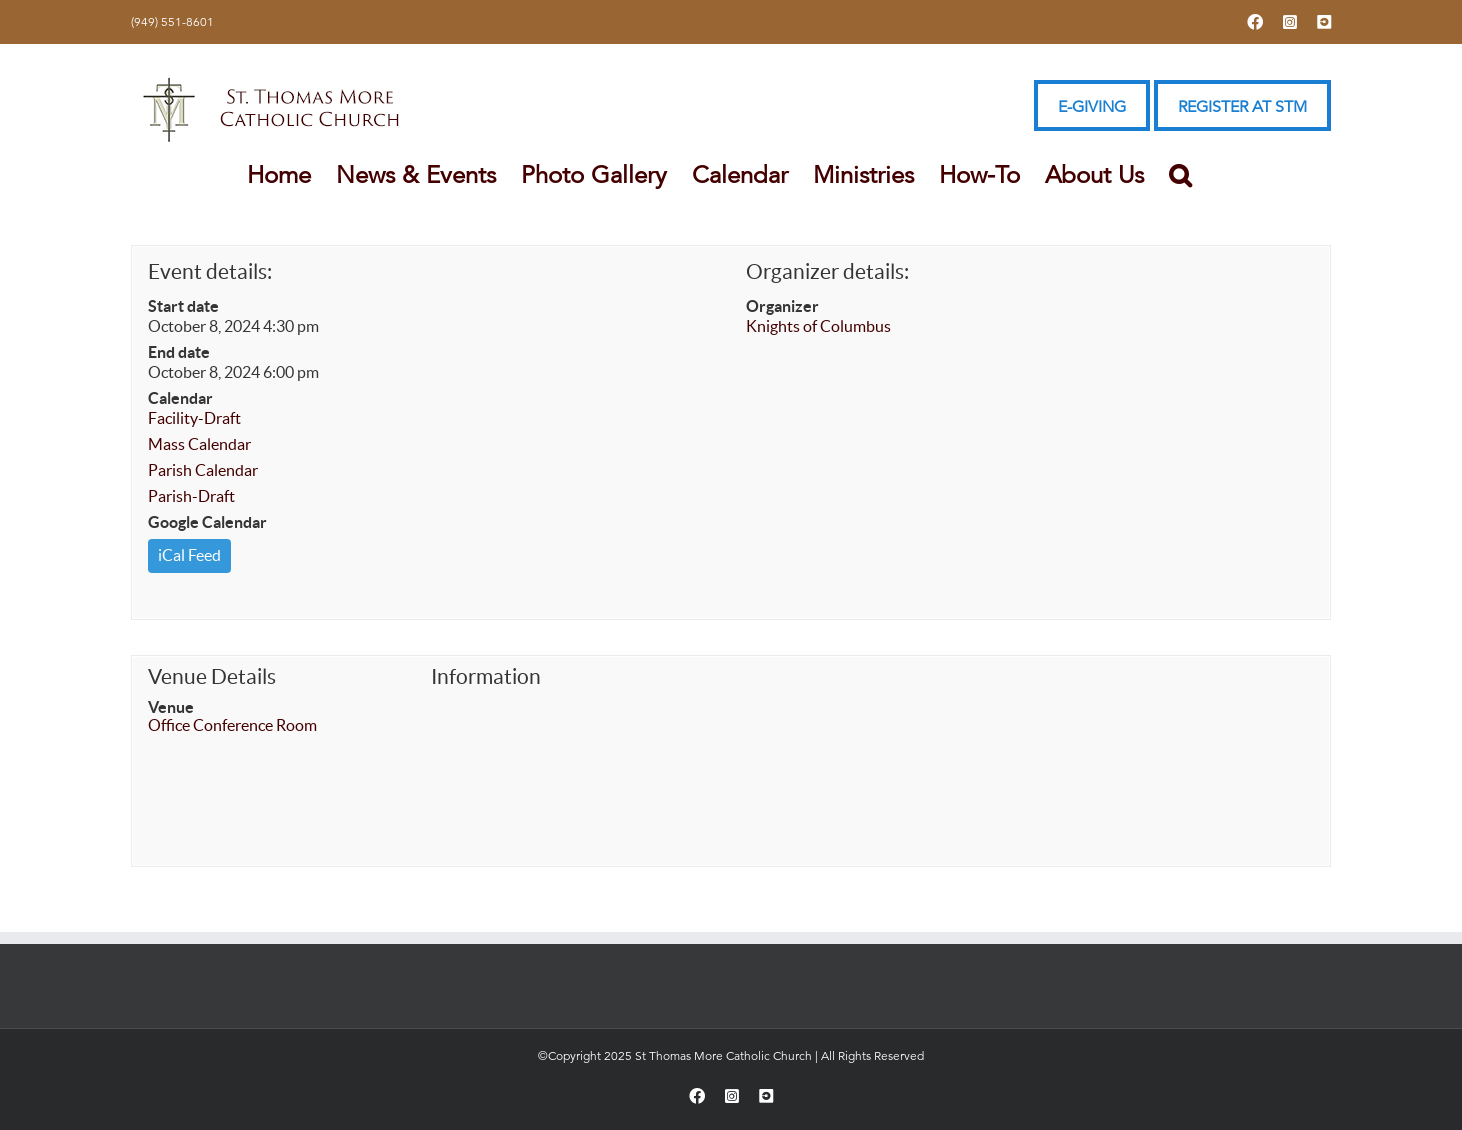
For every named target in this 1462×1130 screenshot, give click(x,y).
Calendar (180, 398)
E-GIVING (1092, 107)
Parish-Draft (191, 496)
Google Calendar (207, 522)
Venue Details (212, 676)
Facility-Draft (194, 418)
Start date (183, 306)
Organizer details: (827, 271)
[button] (1180, 175)
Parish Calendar (203, 470)
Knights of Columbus (818, 326)
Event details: (210, 271)
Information (486, 676)
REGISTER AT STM (1242, 107)
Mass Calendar (199, 444)
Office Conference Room (232, 725)
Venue (171, 707)
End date (179, 352)
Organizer (782, 306)
